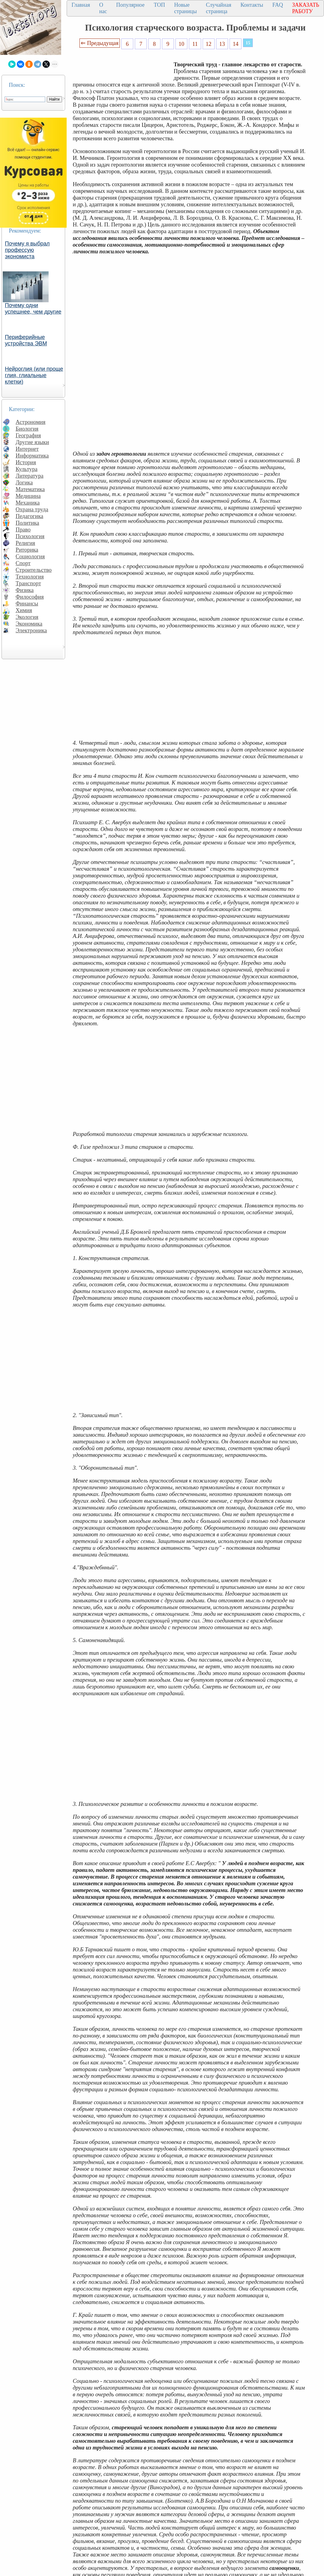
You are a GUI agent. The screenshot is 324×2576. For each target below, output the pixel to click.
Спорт (23, 563)
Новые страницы (185, 8)
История (26, 462)
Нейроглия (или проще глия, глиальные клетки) (34, 375)
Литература (29, 475)
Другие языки (32, 442)
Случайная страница (218, 8)
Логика (24, 482)
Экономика (29, 623)
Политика (27, 523)
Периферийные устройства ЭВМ (26, 340)
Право (23, 529)
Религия (25, 543)
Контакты (252, 5)
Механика (28, 502)
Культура (27, 469)
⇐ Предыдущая (100, 43)
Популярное (130, 5)
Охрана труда (32, 509)
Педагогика (29, 516)
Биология (27, 428)
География (28, 435)
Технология (30, 576)
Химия (24, 610)
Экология (27, 617)
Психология (30, 536)
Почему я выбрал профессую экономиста (27, 250)
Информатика (32, 455)
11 (195, 44)
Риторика (27, 549)
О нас (103, 8)
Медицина (28, 496)
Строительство (34, 570)
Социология (30, 556)
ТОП (159, 5)
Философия (30, 596)
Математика (30, 489)
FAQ (277, 5)
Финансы (27, 603)
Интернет (27, 449)
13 (222, 44)
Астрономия (31, 422)
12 (209, 44)
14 (236, 44)
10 (181, 44)
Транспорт (28, 583)
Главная (81, 5)
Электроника (31, 630)
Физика (25, 590)
